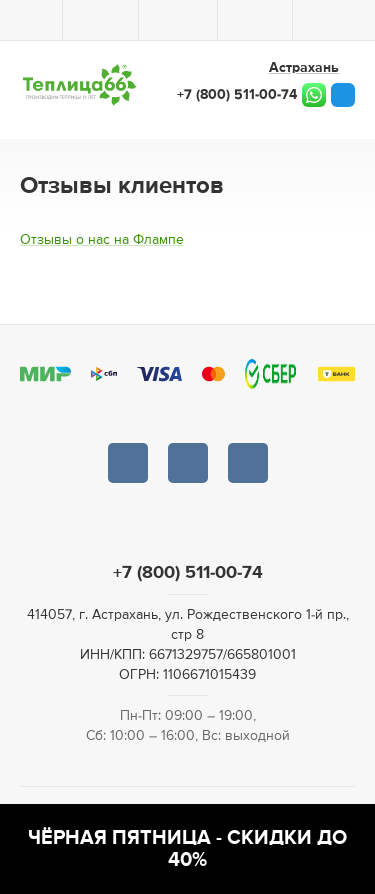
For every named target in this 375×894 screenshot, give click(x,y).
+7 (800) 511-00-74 (237, 95)
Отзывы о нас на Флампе (102, 240)
